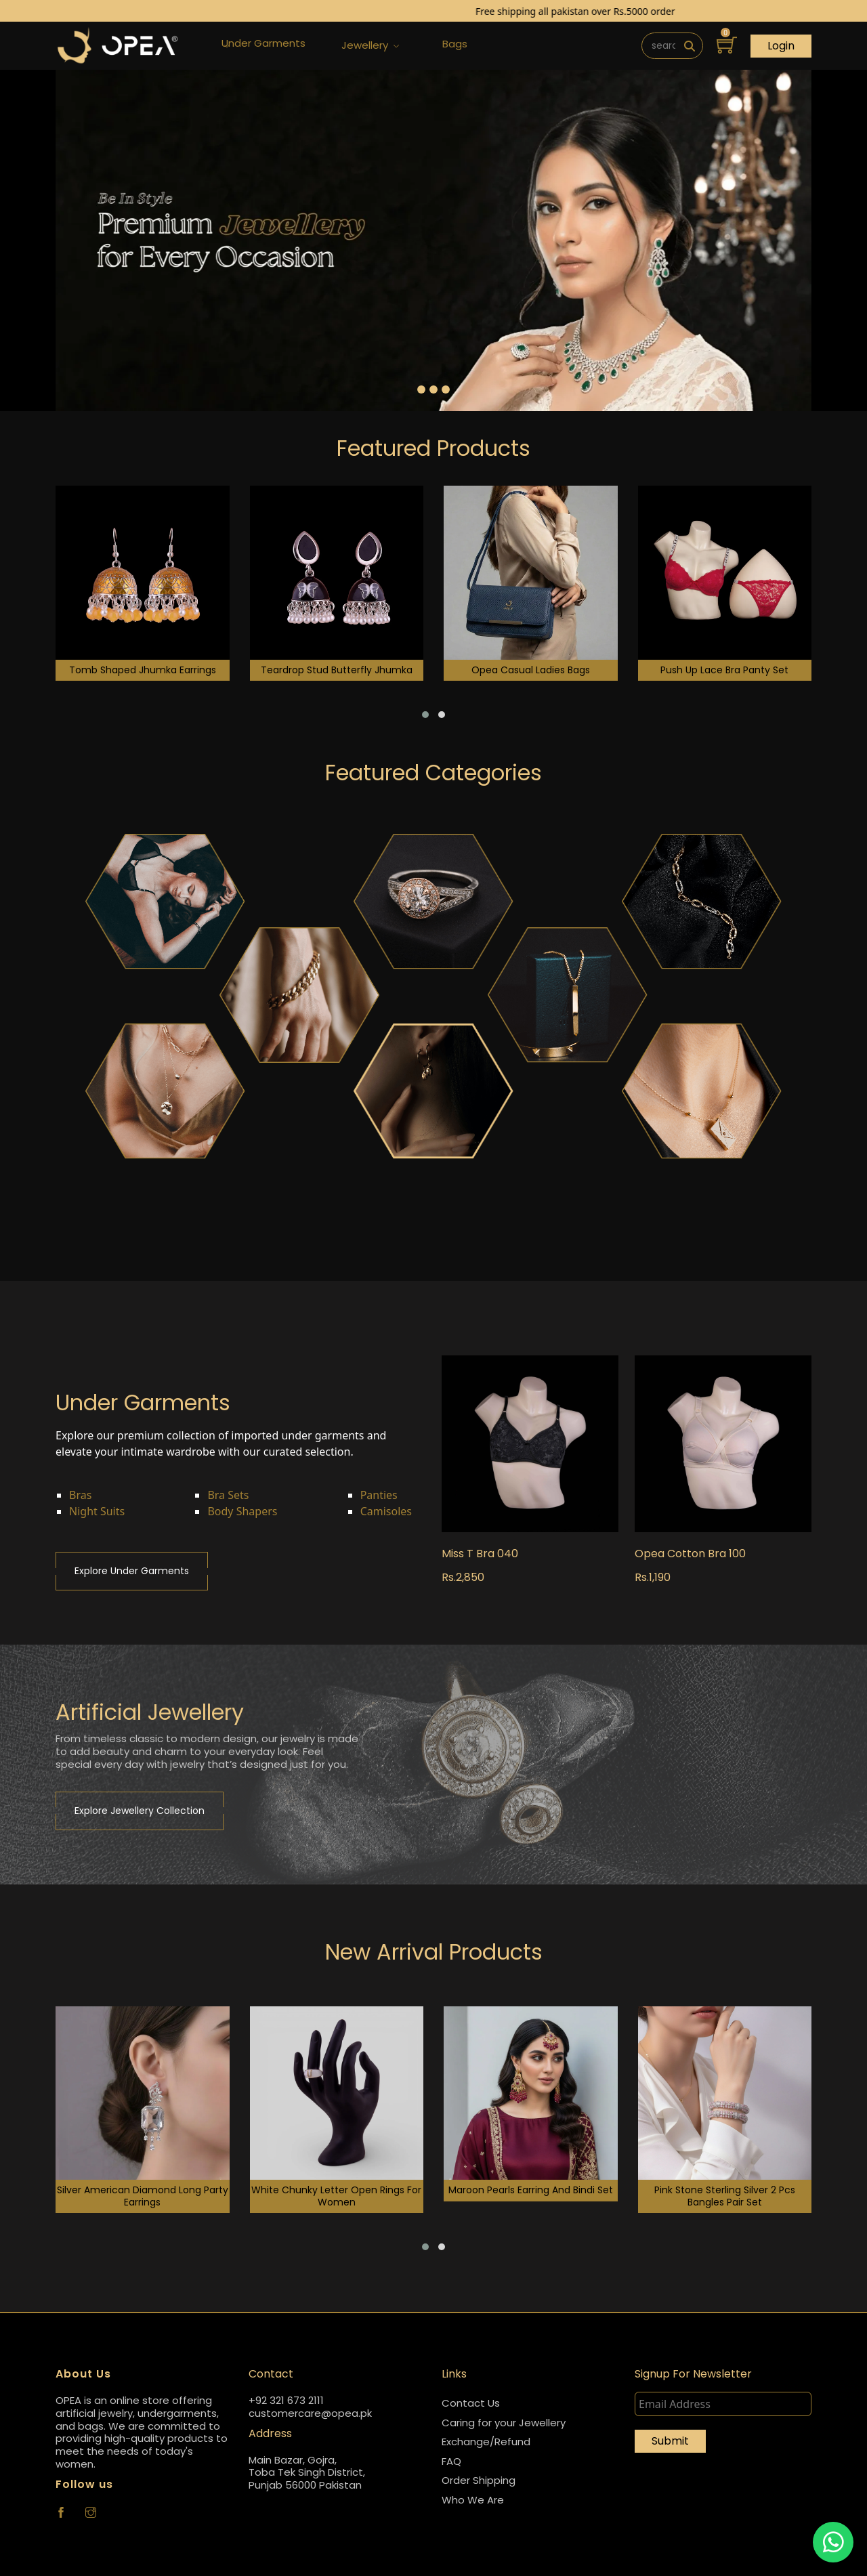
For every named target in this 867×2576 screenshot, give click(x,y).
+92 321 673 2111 (286, 2400)
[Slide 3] (446, 389)
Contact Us (471, 2403)
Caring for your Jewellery (504, 2422)
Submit (670, 2441)
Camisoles (386, 1511)
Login (781, 46)
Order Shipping (478, 2480)
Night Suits (97, 1511)
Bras (80, 1494)
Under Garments (263, 46)
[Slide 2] (433, 389)
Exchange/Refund (486, 2441)
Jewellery (370, 46)
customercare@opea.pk (310, 2413)
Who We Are (473, 2500)
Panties (379, 1494)
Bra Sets (228, 1494)
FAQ (451, 2461)
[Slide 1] (421, 389)
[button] (425, 714)
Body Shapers (242, 1511)
